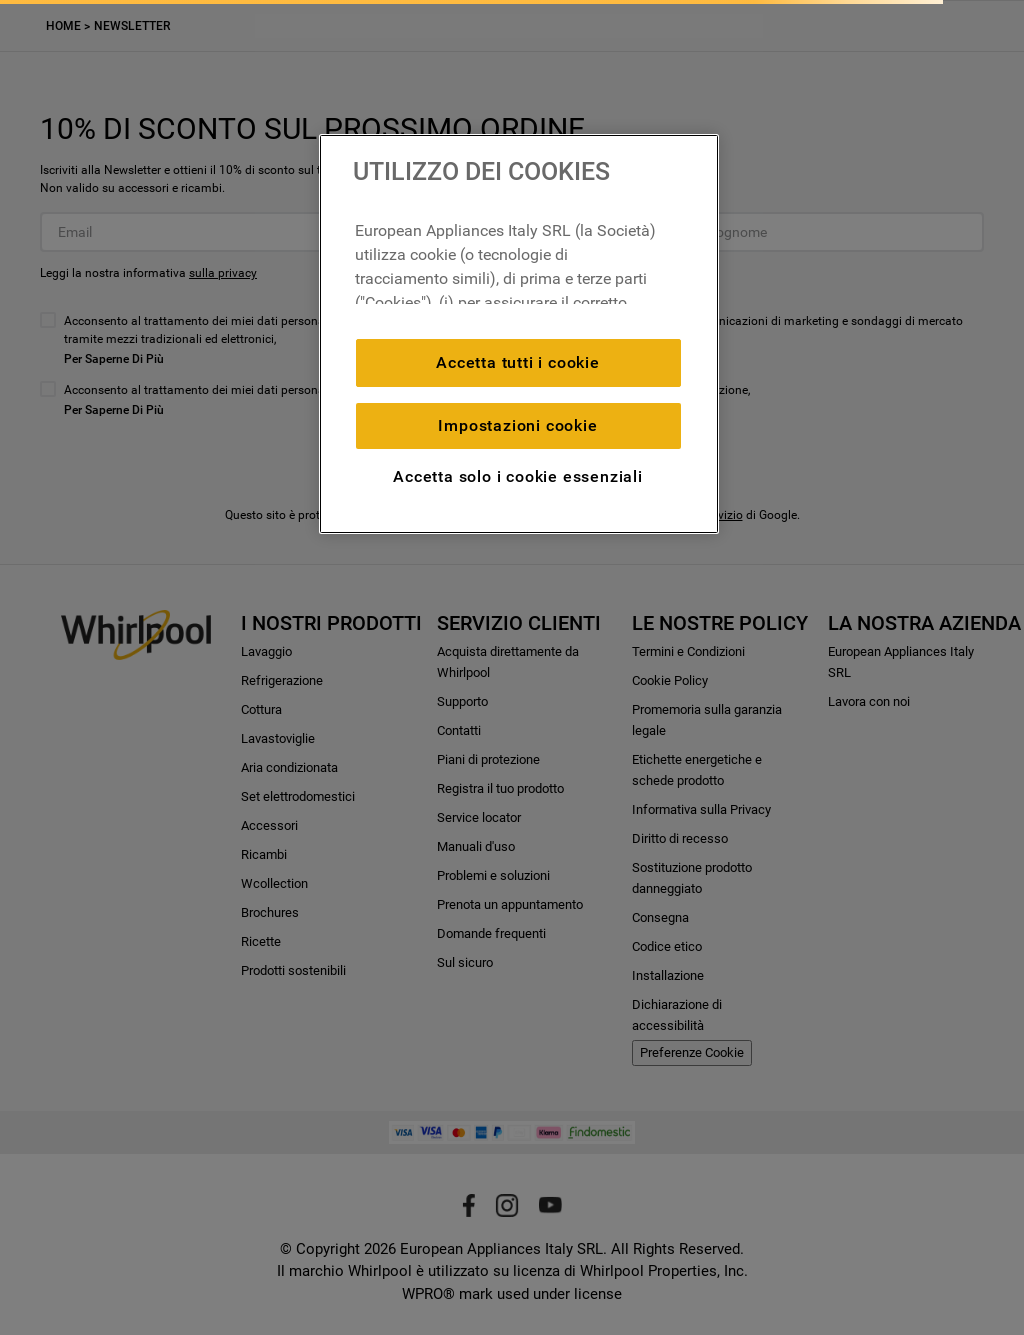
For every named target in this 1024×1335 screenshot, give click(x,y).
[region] (519, 334)
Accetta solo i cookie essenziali (518, 476)
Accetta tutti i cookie (518, 362)
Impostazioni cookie (517, 425)
